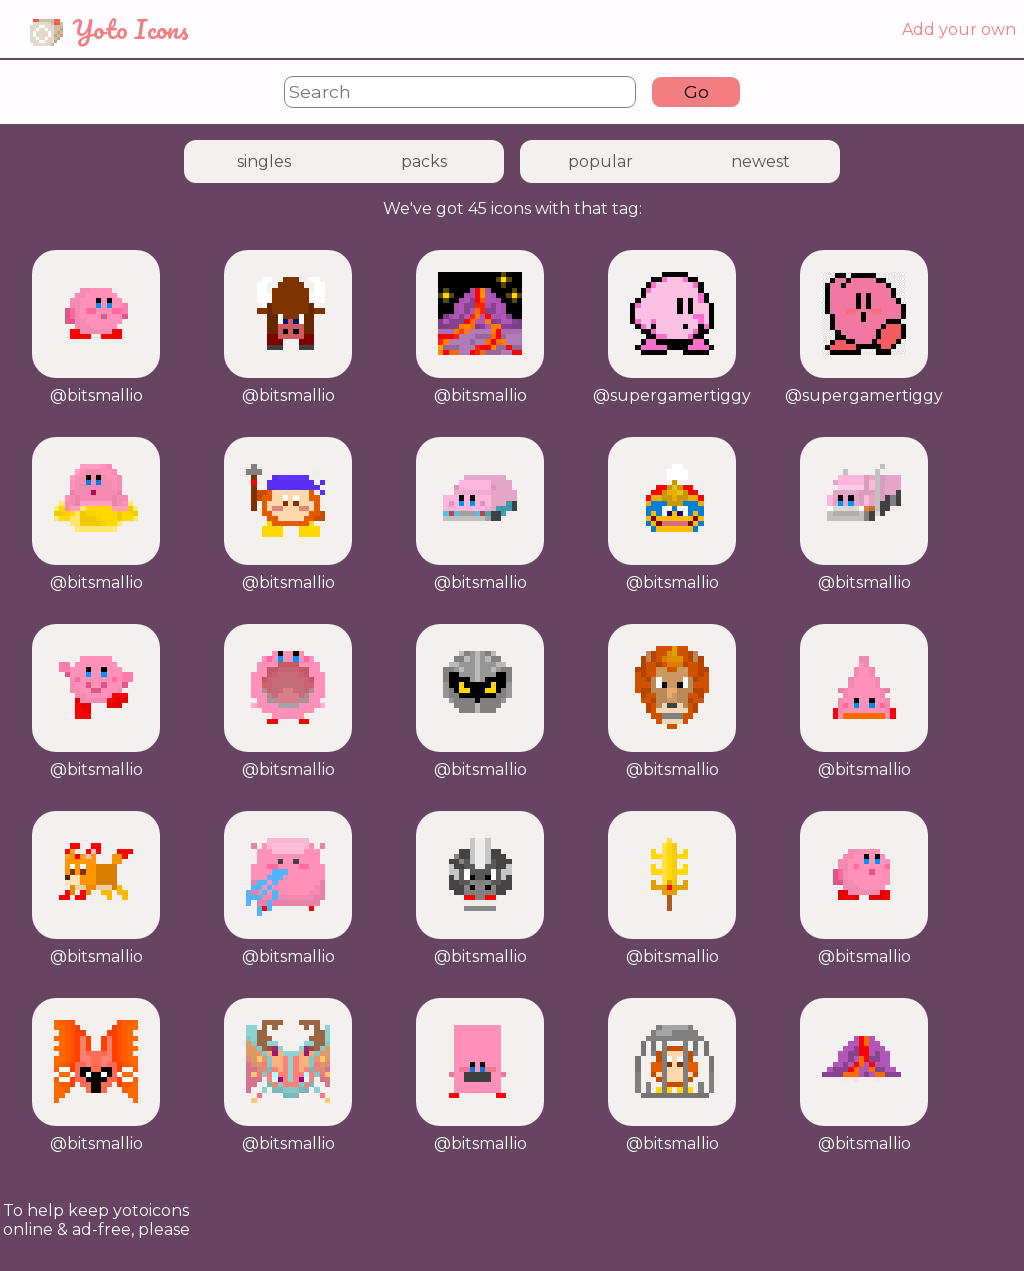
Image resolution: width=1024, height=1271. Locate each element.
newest (760, 161)
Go (696, 91)
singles (264, 161)
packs (424, 161)
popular (600, 161)
